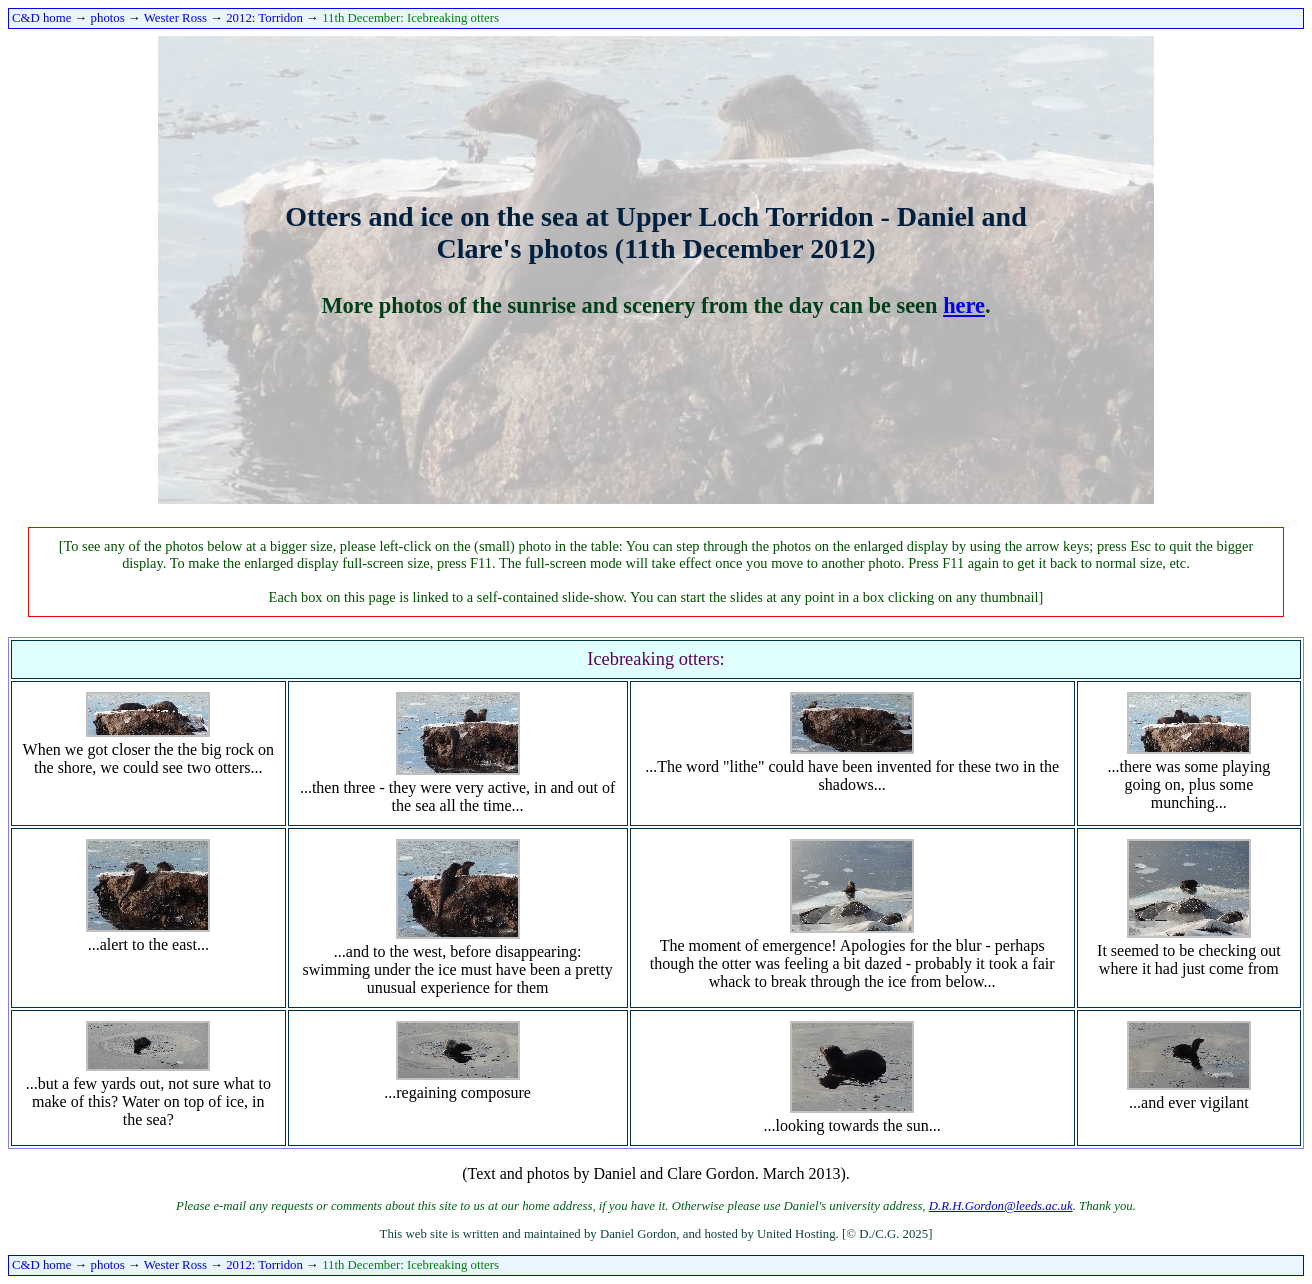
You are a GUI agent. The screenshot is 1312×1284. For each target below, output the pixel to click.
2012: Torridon (264, 18)
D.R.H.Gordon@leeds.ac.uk (1001, 1206)
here (964, 305)
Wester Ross (175, 18)
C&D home (41, 18)
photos (108, 18)
